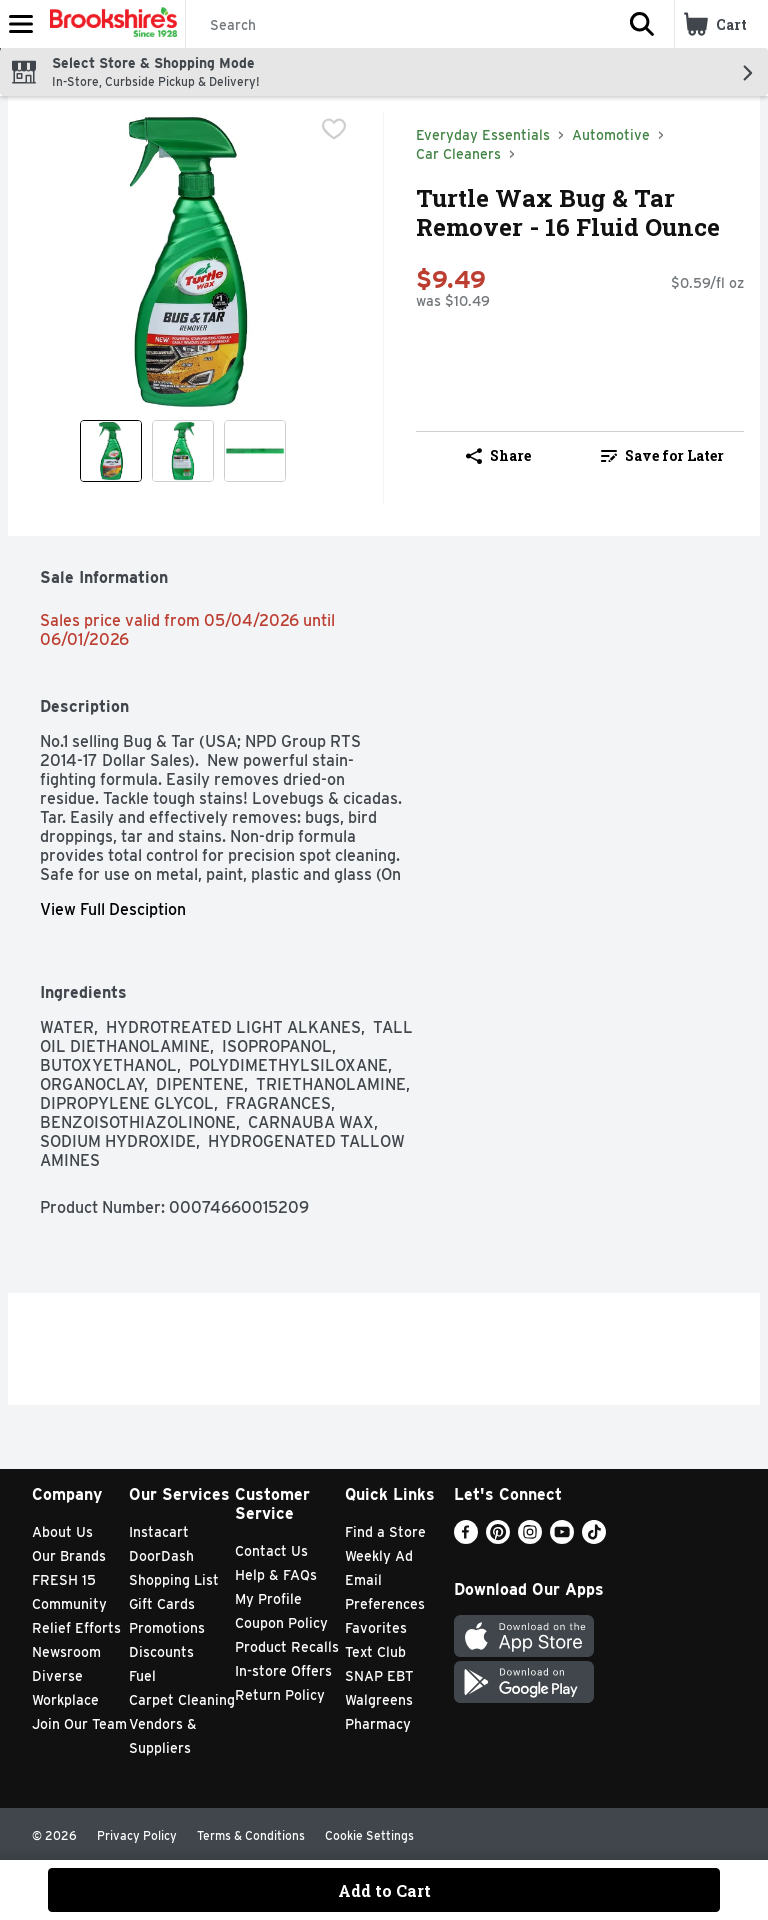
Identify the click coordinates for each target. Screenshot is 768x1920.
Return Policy (280, 1695)
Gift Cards (162, 1604)
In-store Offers (283, 1671)
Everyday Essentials (483, 135)
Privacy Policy (137, 1835)
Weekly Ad (379, 1556)
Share (498, 455)
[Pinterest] (498, 1538)
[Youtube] (562, 1538)
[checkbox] (334, 129)
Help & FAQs (276, 1575)
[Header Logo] (109, 24)
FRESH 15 (64, 1580)
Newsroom (66, 1652)
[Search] (398, 25)
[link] (662, 456)
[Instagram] (530, 1538)
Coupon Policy (281, 1623)
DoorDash (161, 1556)
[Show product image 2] (183, 451)
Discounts (161, 1652)
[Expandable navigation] (21, 24)
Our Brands (69, 1556)
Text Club (375, 1652)
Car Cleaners (458, 154)
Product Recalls (287, 1647)
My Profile (268, 1599)
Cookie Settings (369, 1835)
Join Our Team (79, 1724)
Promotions (167, 1628)
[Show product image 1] (111, 451)
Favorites (376, 1628)
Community (69, 1604)
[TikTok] (594, 1538)
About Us (62, 1532)
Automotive (611, 135)
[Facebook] (466, 1538)
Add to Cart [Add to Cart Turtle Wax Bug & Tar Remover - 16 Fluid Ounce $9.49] (384, 1890)
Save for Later (662, 455)
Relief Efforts (76, 1628)
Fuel (142, 1676)
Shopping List (174, 1580)
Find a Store (385, 1532)
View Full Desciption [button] (113, 909)
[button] (642, 24)
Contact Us (271, 1551)
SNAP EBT (379, 1676)
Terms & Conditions (251, 1835)
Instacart (159, 1532)
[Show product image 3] (255, 451)
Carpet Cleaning (182, 1700)
